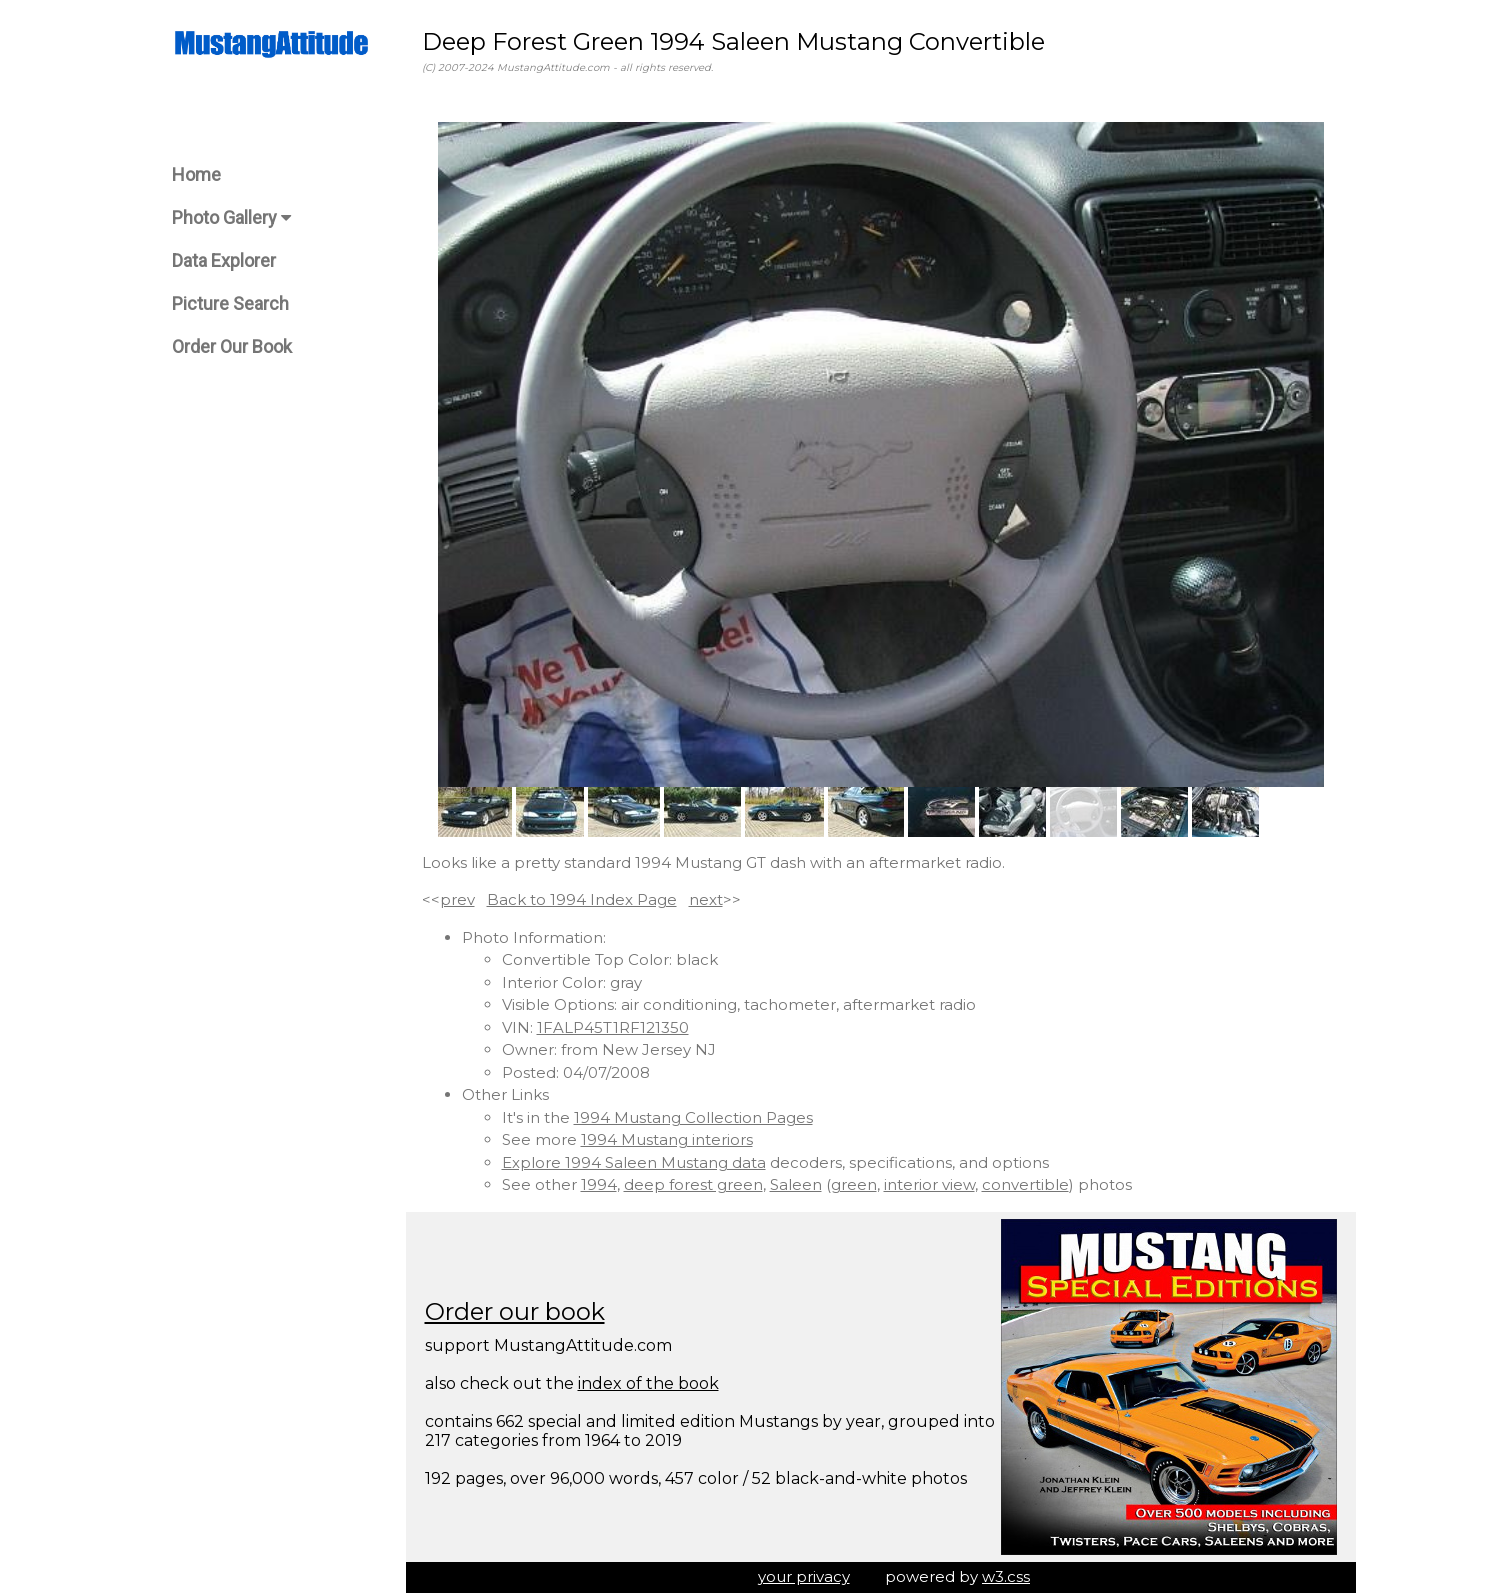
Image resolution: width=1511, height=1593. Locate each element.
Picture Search (230, 303)
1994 (599, 1184)
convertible (1025, 1184)
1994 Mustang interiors (667, 1139)
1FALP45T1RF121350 (613, 1027)
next (706, 899)
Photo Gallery (231, 217)
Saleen (796, 1184)
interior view (929, 1184)
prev (457, 899)
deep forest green (693, 1184)
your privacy (804, 1576)
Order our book (515, 1311)
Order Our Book (232, 346)
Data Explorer (224, 260)
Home (196, 174)
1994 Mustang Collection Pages (693, 1117)
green (854, 1184)
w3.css (1006, 1576)
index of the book (648, 1383)
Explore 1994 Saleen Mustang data (634, 1162)
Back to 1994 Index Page (582, 899)
